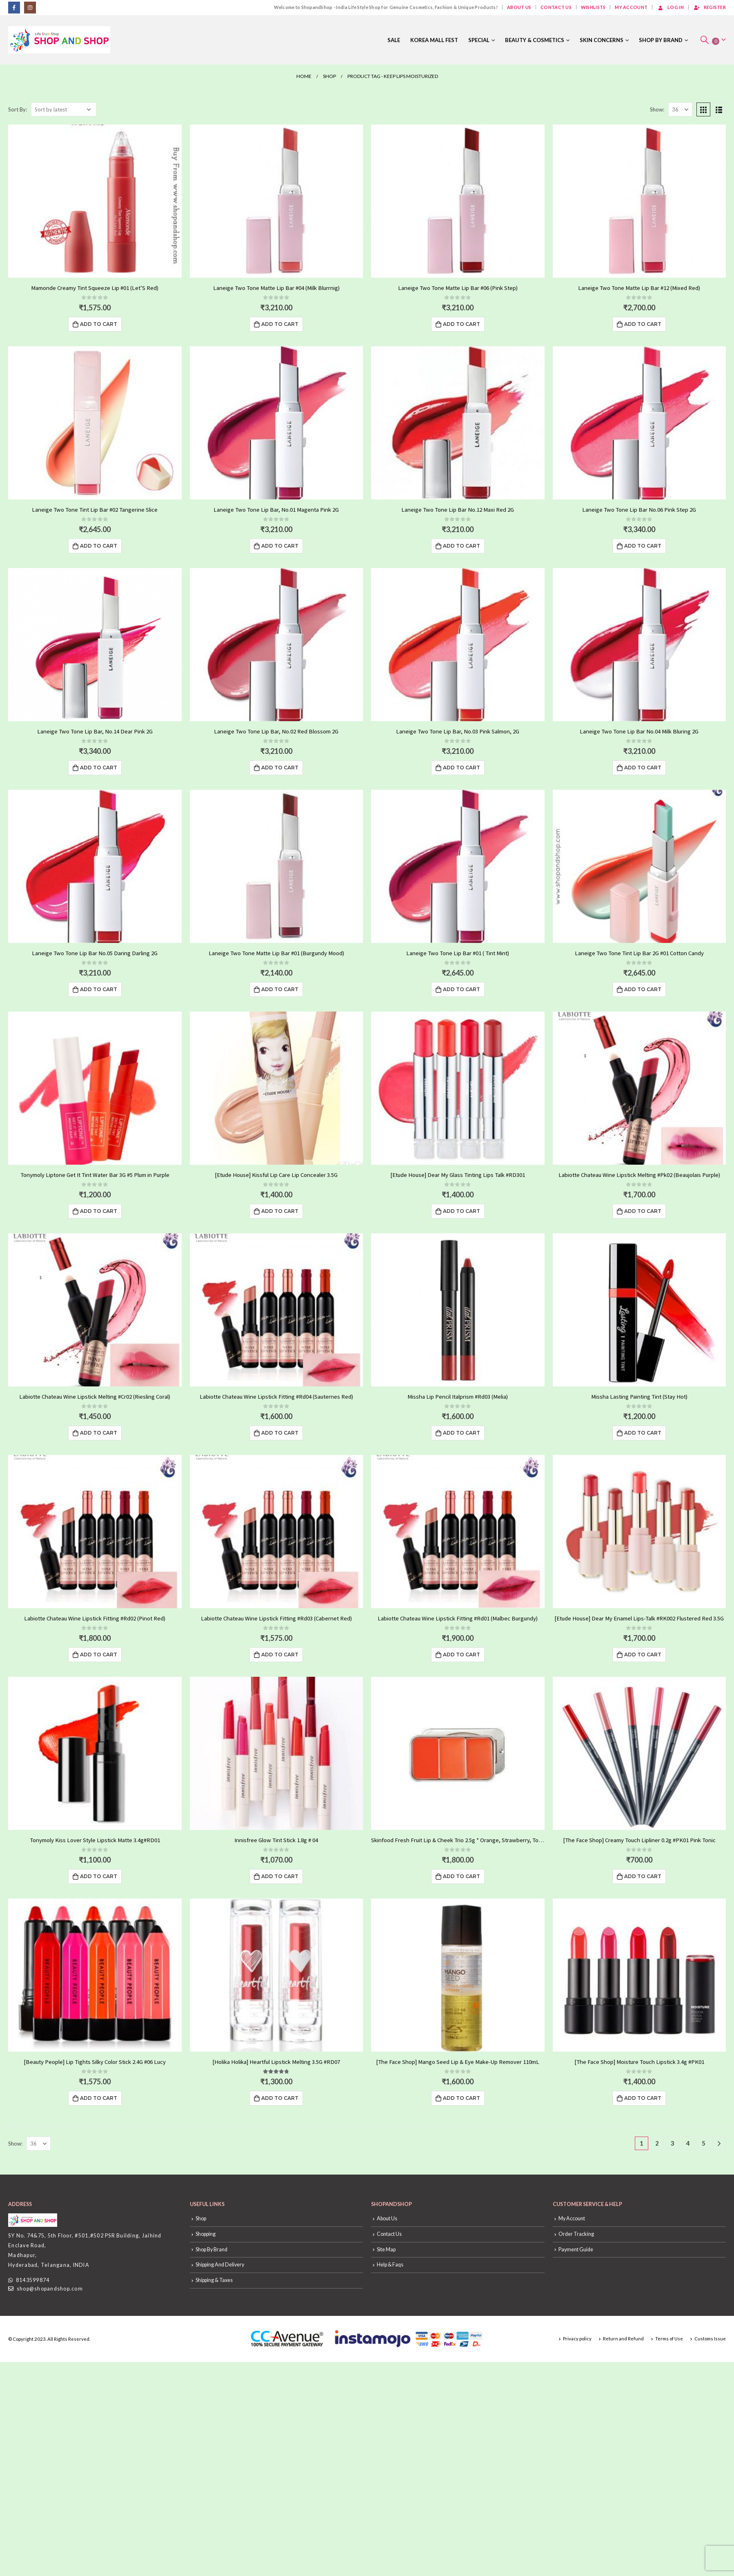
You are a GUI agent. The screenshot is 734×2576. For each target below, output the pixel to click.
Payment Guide (575, 2249)
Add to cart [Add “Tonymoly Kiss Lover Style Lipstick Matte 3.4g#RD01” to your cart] (98, 1876)
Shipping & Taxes (214, 2280)
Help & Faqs (390, 2265)
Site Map (386, 2249)
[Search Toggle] (705, 40)
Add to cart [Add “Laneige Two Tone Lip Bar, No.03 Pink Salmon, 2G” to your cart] (461, 767)
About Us (519, 7)
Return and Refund (623, 2338)
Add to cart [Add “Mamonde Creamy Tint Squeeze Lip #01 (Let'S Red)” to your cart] (98, 324)
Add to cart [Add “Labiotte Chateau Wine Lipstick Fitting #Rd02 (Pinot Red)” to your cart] (98, 1654)
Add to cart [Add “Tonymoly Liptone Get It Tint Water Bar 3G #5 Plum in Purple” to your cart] (98, 1211)
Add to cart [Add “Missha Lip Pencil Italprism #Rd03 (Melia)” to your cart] (461, 1433)
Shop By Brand (661, 40)
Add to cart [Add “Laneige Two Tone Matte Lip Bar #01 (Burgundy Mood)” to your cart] (279, 989)
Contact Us (556, 7)
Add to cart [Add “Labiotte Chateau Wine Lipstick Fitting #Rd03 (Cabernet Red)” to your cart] (279, 1654)
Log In (670, 7)
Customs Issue (710, 2338)
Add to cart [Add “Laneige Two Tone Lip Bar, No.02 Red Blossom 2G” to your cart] (279, 767)
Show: (657, 109)
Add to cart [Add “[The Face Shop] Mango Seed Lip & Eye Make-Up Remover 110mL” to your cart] (461, 2098)
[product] (95, 201)
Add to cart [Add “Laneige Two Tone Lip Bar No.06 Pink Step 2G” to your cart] (642, 546)
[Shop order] (63, 109)
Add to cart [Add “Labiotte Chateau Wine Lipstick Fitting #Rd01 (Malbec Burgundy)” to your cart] (461, 1654)
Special (478, 40)
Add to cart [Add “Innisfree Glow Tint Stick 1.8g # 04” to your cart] (279, 1876)
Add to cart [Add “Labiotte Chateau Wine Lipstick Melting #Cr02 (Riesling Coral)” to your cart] (98, 1433)
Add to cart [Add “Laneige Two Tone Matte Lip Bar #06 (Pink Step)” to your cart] (461, 324)
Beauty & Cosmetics (534, 40)
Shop (201, 2218)
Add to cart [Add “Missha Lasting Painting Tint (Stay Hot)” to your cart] (642, 1433)
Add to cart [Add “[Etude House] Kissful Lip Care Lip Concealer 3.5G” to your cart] (279, 1211)
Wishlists (593, 7)
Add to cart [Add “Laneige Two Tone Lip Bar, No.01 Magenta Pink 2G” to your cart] (279, 546)
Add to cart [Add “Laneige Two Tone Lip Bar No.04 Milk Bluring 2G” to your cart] (642, 767)
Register (709, 7)
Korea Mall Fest (434, 40)
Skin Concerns (601, 40)
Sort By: (17, 109)
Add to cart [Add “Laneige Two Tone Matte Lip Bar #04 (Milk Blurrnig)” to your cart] (279, 324)
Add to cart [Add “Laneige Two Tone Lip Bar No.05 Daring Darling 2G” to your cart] (98, 989)
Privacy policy (577, 2338)
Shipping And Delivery (220, 2265)
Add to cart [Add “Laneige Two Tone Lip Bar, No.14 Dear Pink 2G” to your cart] (98, 767)
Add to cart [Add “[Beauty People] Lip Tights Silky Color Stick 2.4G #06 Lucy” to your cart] (98, 2098)
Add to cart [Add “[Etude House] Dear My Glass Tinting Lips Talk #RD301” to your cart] (461, 1211)
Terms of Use (669, 2338)
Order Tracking (576, 2234)
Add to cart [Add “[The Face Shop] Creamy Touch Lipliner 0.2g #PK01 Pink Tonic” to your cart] (642, 1876)
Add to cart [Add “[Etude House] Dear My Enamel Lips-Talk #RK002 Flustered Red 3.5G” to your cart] (642, 1654)
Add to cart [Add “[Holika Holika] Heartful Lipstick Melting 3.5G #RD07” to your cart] (279, 2098)
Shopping (206, 2234)
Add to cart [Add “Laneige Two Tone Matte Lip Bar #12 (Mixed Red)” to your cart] (642, 324)
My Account (631, 7)
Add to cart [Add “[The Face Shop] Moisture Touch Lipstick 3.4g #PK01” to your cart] (642, 2098)
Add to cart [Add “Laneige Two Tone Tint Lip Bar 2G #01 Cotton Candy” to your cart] (642, 989)
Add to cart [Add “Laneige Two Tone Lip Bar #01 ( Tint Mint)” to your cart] (461, 989)
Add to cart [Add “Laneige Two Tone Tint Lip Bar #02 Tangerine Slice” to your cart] (98, 546)
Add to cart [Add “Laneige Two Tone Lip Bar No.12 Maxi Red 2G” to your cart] (461, 546)
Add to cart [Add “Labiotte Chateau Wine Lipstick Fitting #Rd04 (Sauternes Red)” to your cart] (279, 1433)
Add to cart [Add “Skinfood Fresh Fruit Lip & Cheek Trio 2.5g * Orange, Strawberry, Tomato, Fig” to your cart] (461, 1876)
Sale (393, 40)
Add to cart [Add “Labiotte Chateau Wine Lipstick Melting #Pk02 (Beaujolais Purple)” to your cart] (642, 1211)
